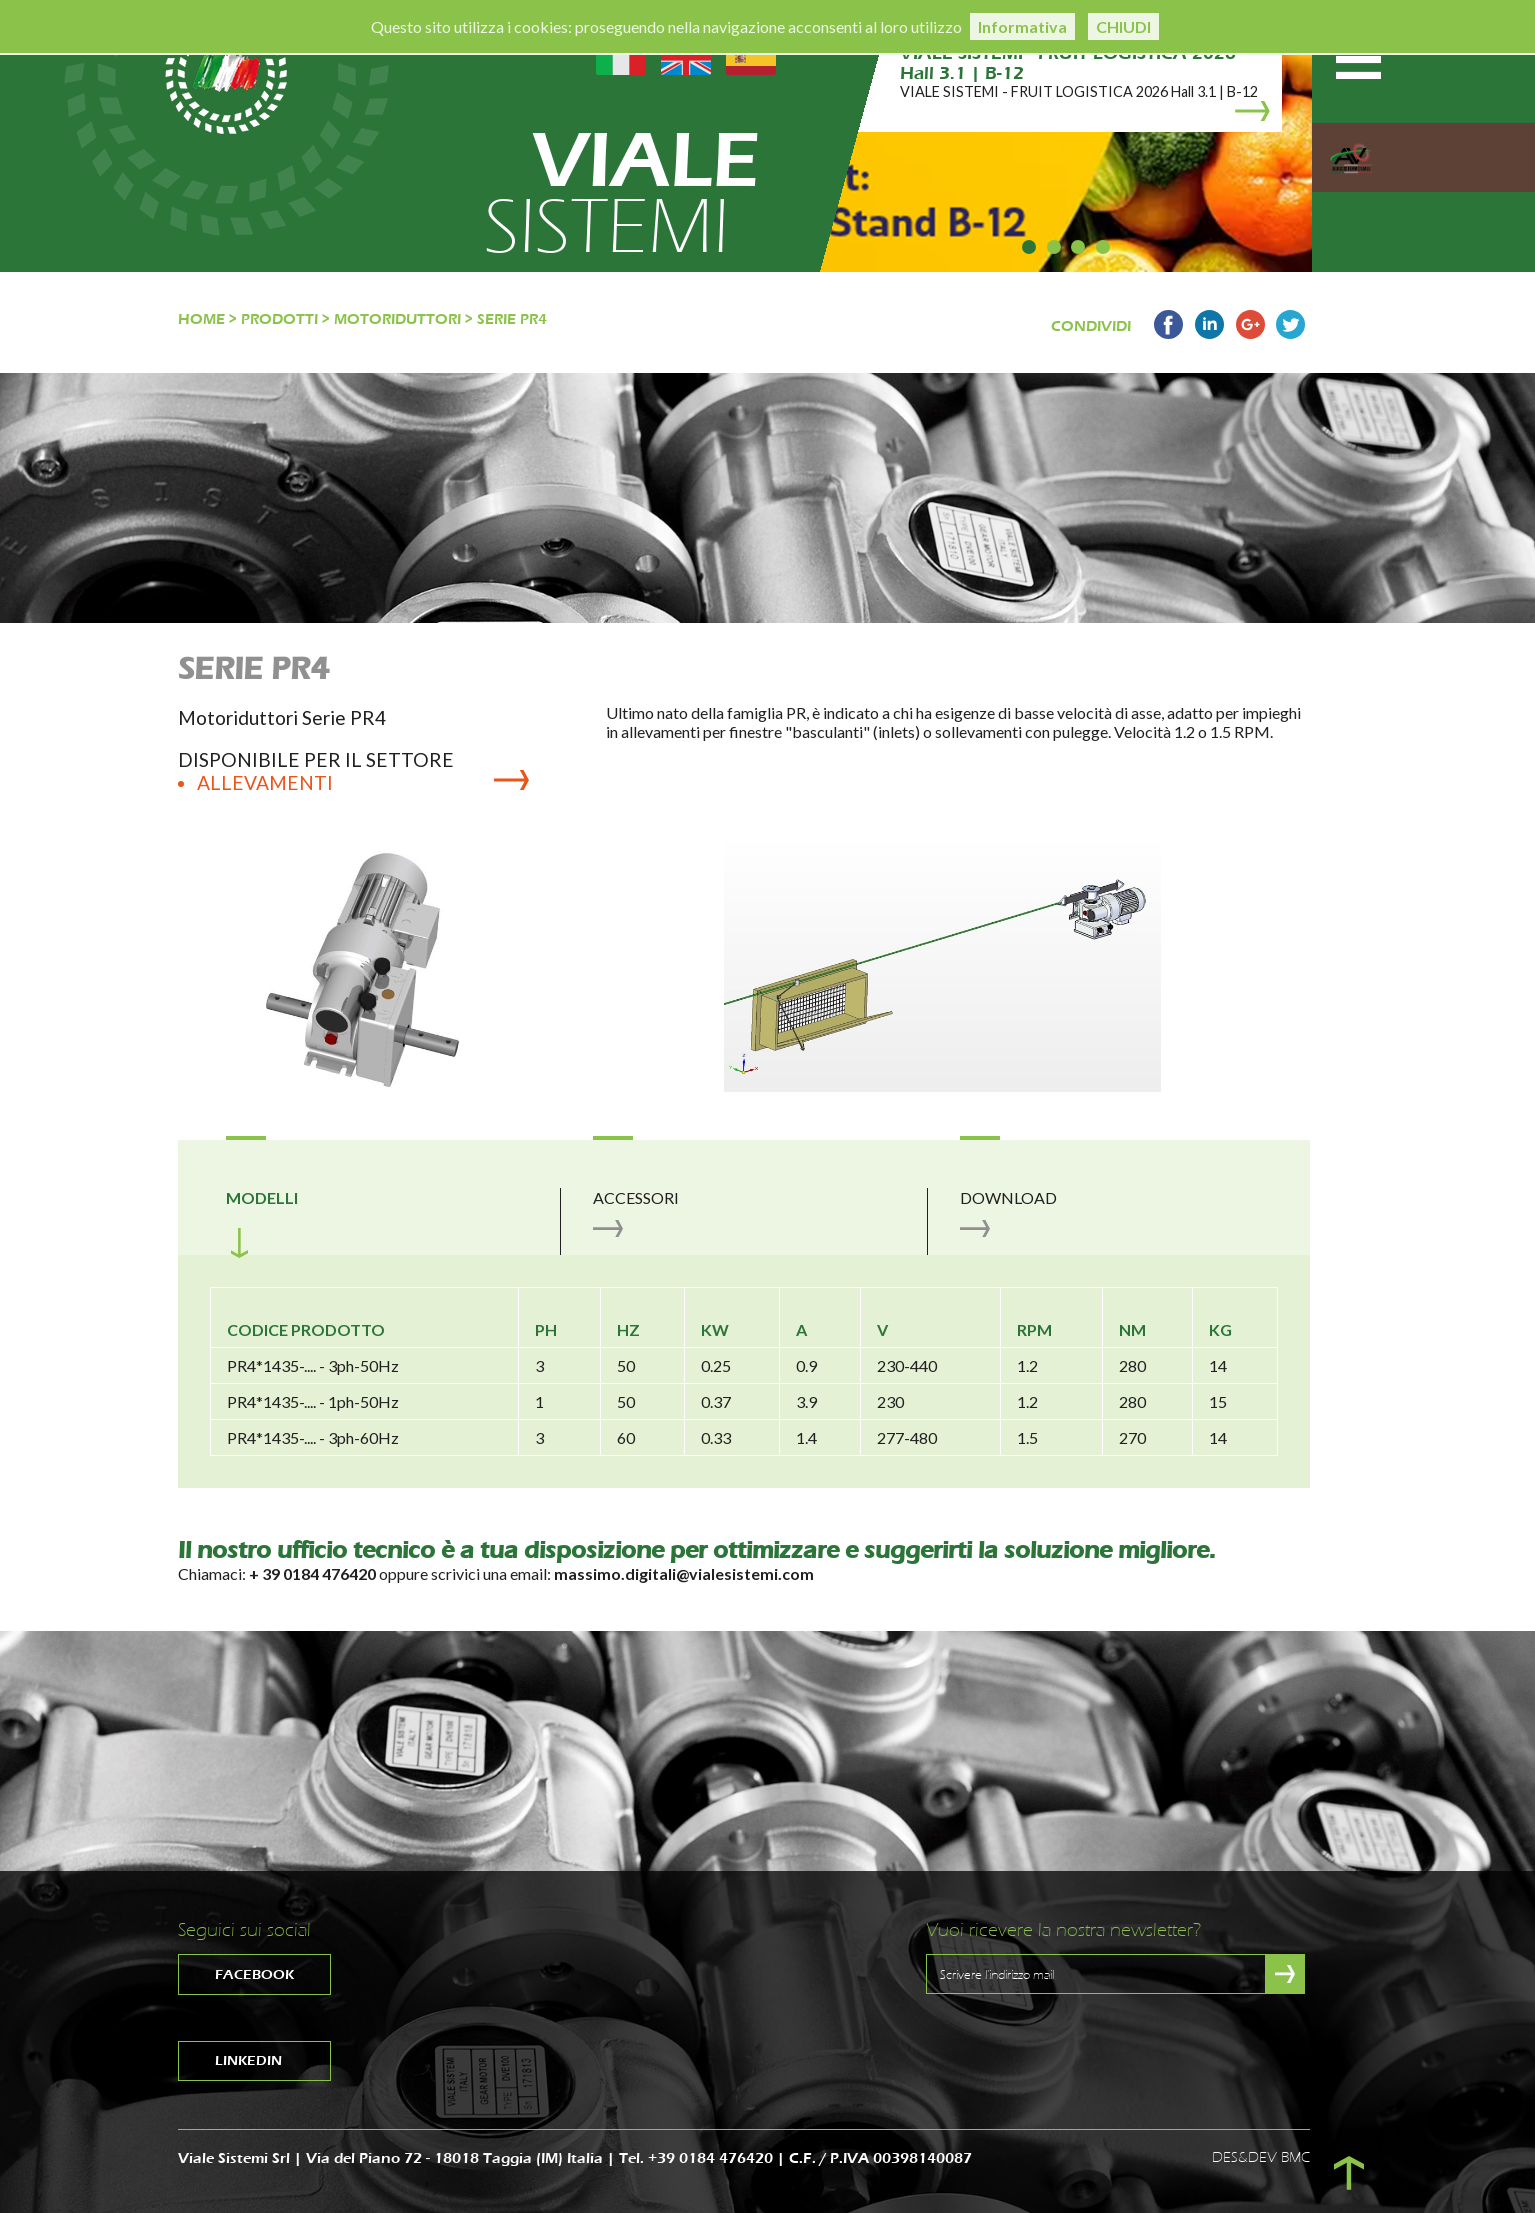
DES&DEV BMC (1261, 2157)
